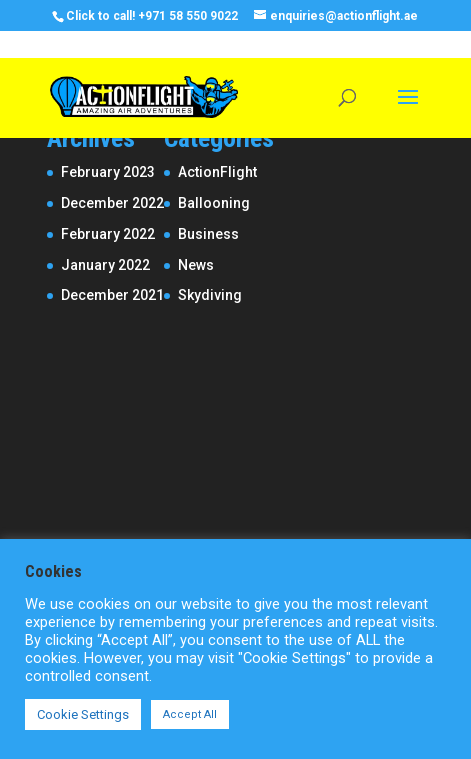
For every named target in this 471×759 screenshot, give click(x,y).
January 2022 (105, 265)
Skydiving (210, 295)
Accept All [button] (190, 714)
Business (208, 234)
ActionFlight (217, 172)
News (196, 265)
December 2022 (112, 203)
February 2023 (108, 172)
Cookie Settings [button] (83, 714)
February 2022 (108, 234)
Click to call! (100, 16)
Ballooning (214, 203)
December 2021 (112, 295)
